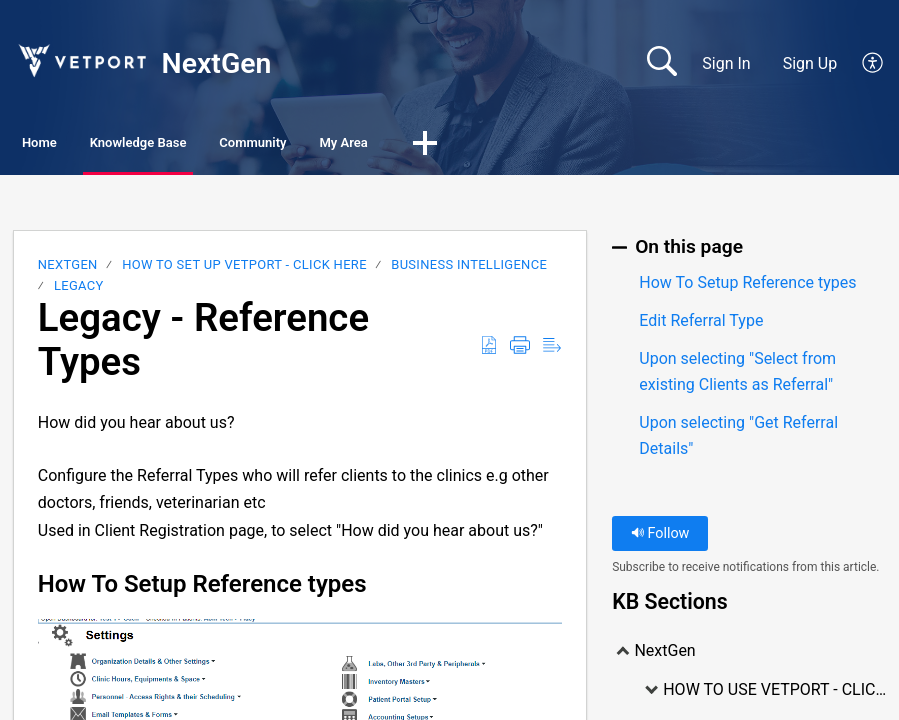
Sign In (726, 63)
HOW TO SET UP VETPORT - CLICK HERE (244, 269)
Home (69, 145)
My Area (531, 145)
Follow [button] (660, 538)
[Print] (520, 351)
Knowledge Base (220, 145)
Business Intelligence (469, 269)
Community (391, 145)
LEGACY (79, 289)
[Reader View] (552, 351)
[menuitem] (861, 64)
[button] (638, 147)
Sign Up (810, 63)
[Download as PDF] (489, 351)
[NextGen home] (81, 60)
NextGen (68, 269)
